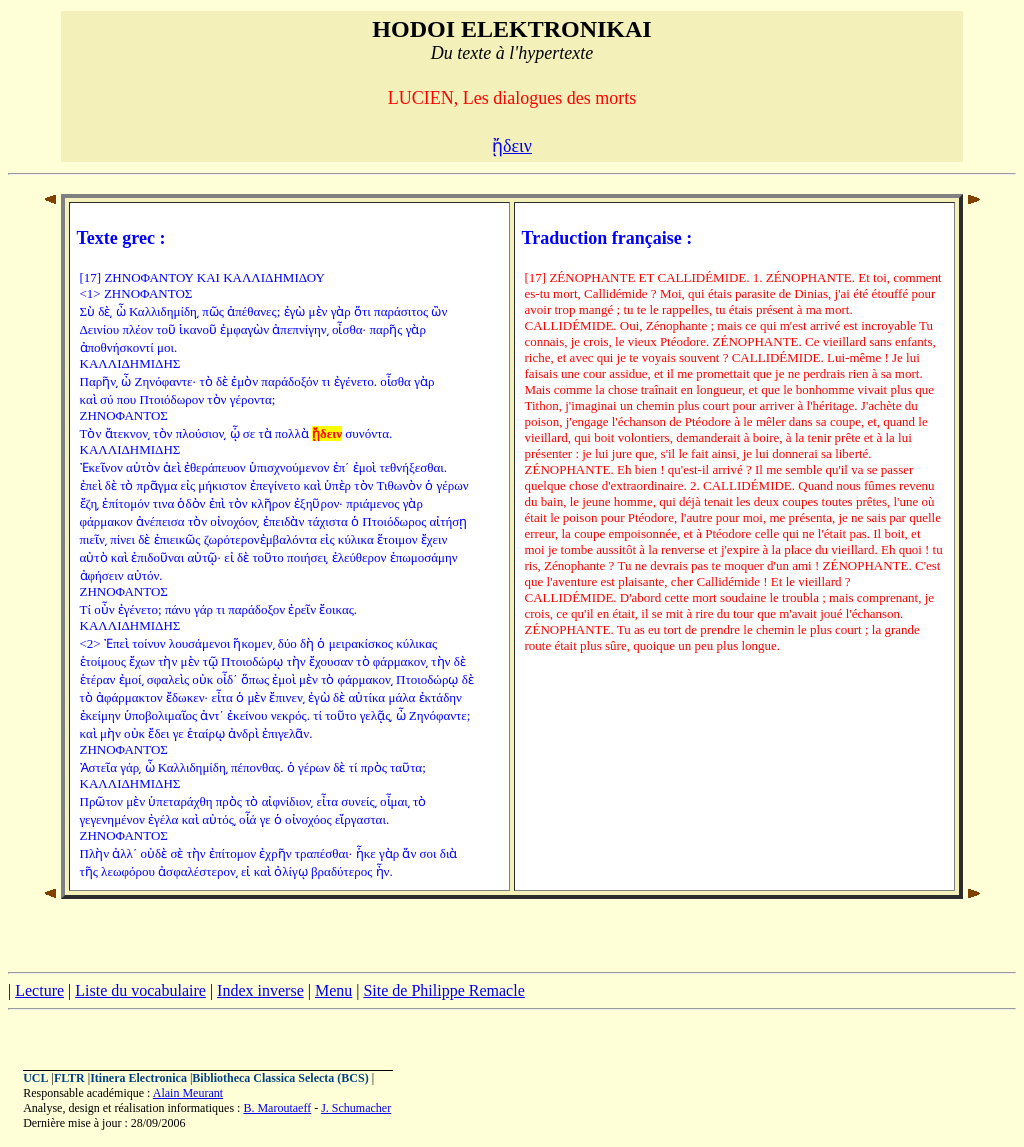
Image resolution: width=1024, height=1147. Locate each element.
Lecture (39, 990)
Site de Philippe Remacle (443, 990)
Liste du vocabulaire (140, 990)
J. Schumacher (356, 1108)
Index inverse (260, 990)
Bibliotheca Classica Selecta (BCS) (280, 1078)
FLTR (69, 1078)
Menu (333, 990)
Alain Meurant (188, 1093)
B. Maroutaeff (277, 1108)
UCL (35, 1078)
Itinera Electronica (138, 1078)
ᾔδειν (512, 146)
